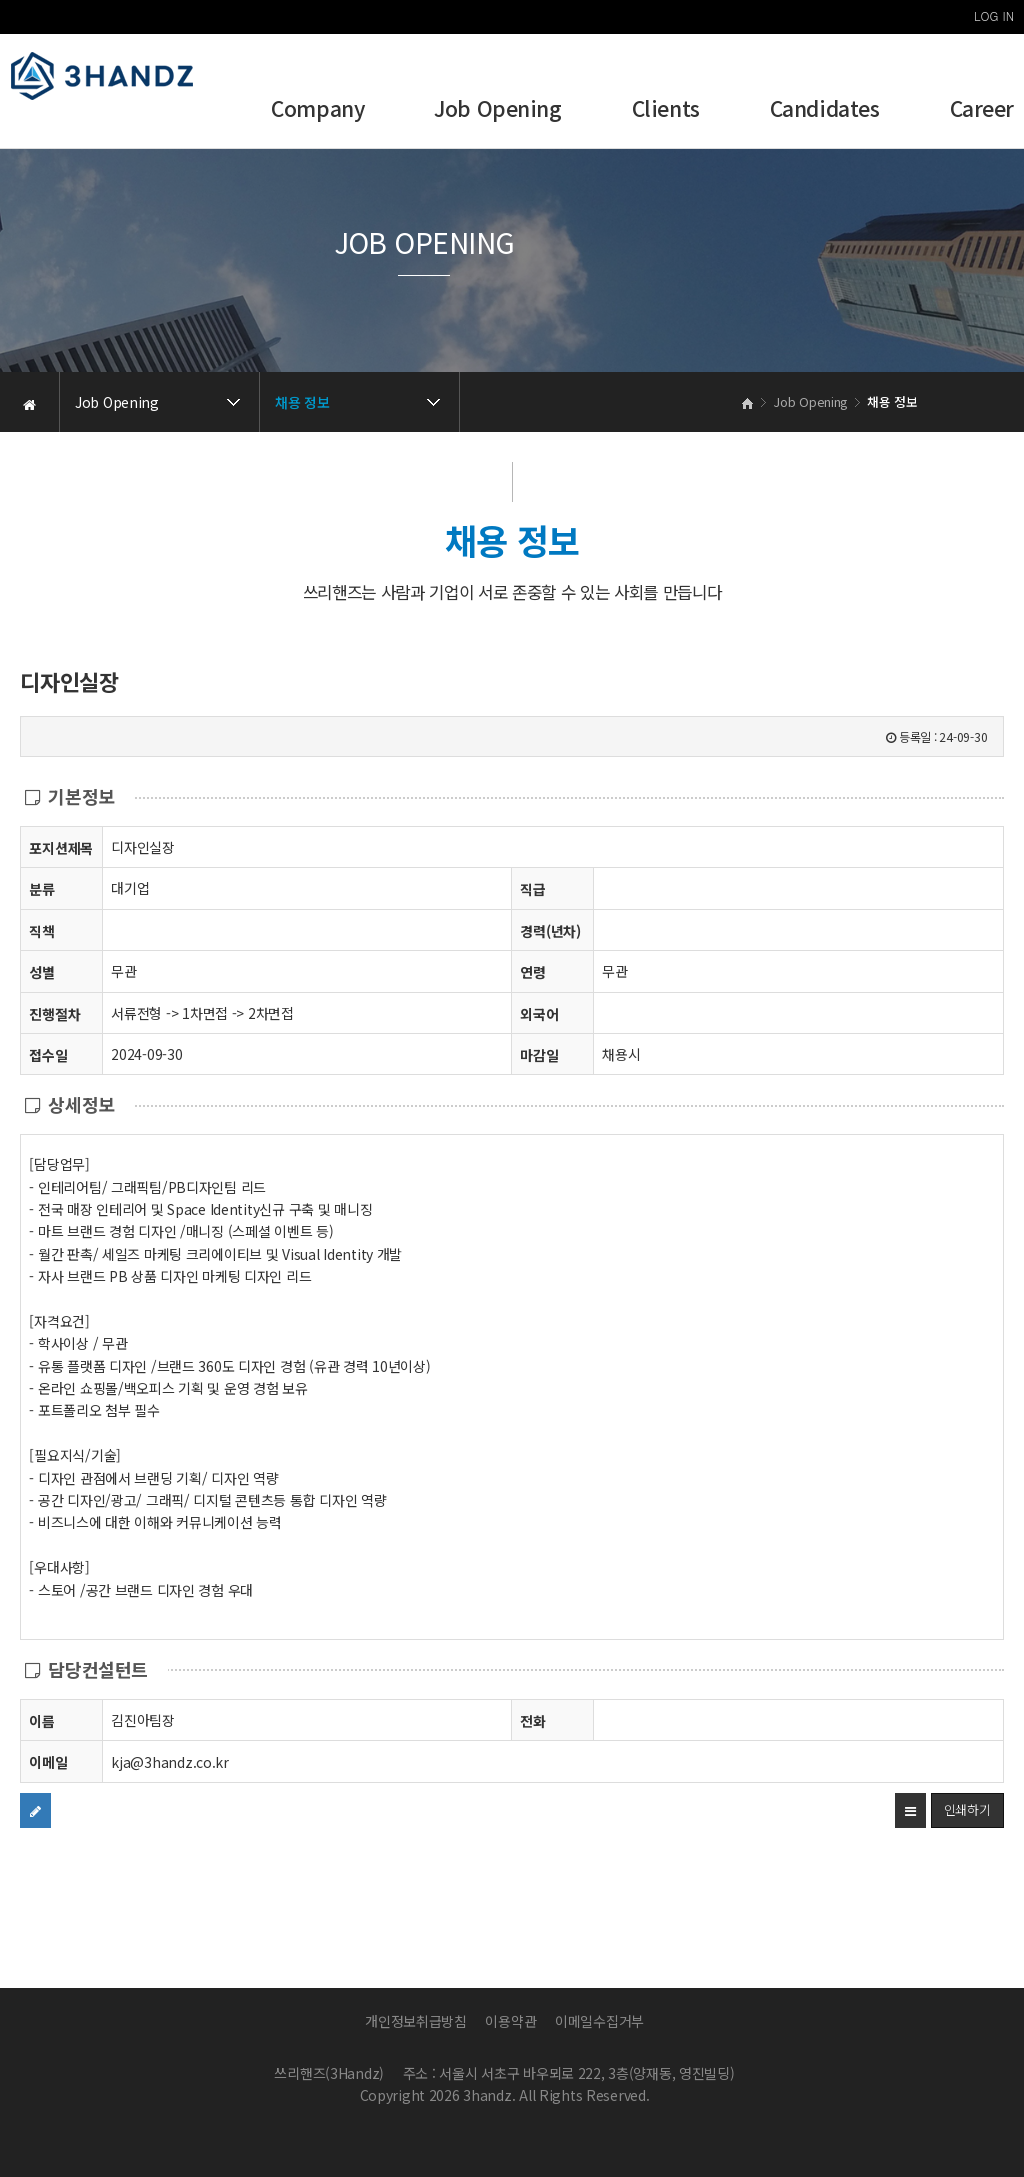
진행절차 (54, 1013)
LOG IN (994, 15)
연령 (532, 972)
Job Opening (497, 110)
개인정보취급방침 (416, 2021)
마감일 (539, 1055)
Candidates (825, 110)
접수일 (48, 1054)
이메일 (48, 1762)
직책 (41, 930)
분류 (41, 888)
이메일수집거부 (599, 2021)
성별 (41, 971)
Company (317, 110)
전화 (532, 1720)
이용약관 (510, 2021)
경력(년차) (550, 931)
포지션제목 (61, 847)
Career (982, 110)
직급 (532, 889)
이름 (41, 1720)
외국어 (539, 1014)
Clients (666, 110)
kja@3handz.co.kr (170, 1762)
